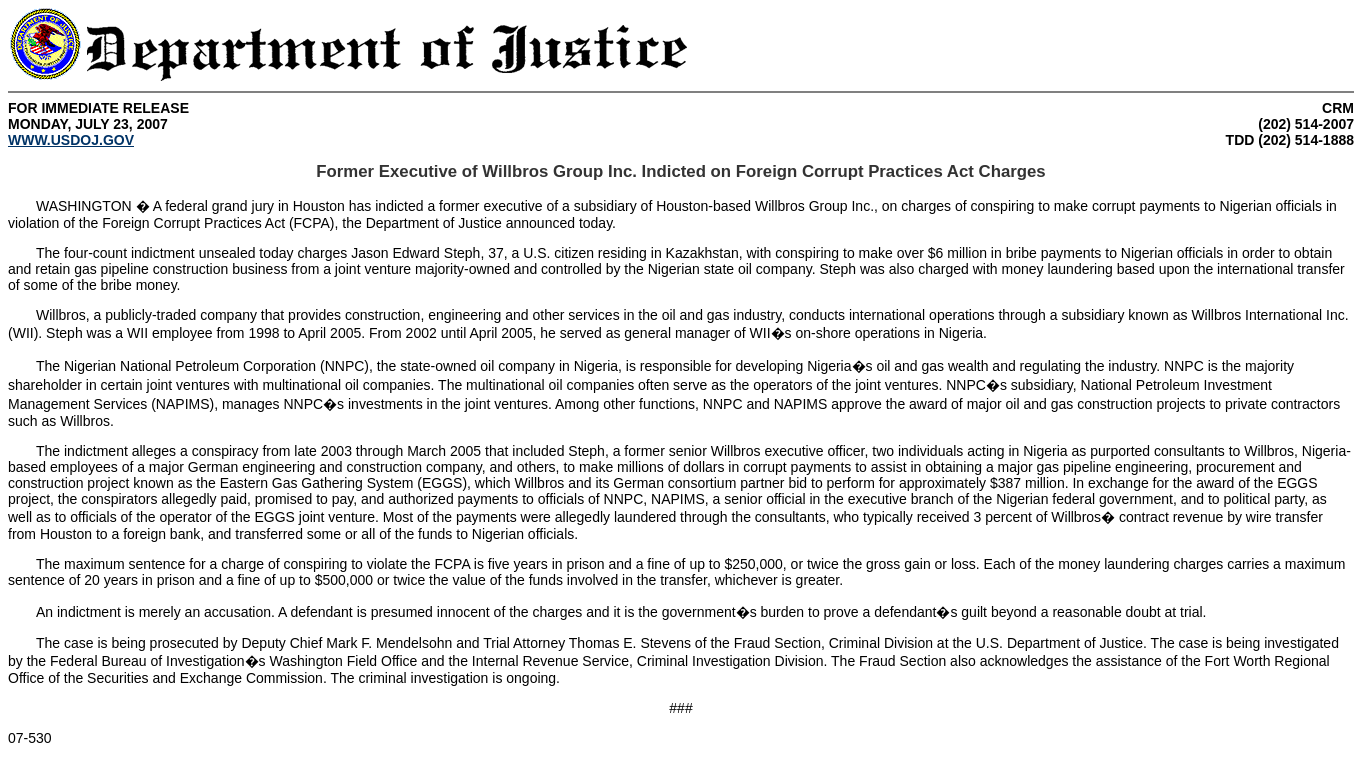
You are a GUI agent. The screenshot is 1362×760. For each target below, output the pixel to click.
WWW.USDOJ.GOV (71, 140)
